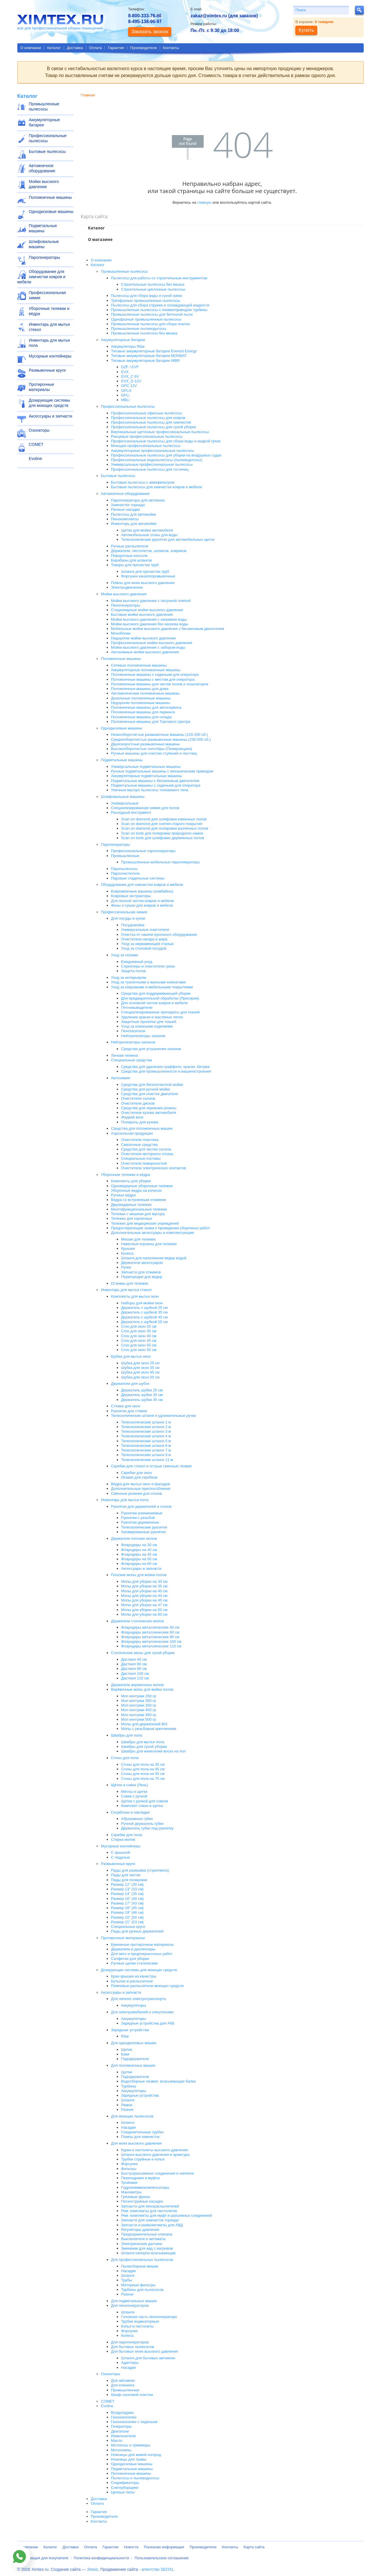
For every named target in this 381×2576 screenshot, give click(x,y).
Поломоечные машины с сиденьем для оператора (155, 674)
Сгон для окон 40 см (138, 1336)
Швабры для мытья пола (142, 1742)
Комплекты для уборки (131, 1181)
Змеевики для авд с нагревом (147, 2248)
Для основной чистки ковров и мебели (154, 1003)
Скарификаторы (125, 2482)
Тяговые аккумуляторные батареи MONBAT (149, 355)
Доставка (75, 48)
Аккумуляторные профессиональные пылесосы (152, 450)
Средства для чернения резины (149, 1108)
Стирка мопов (123, 1839)
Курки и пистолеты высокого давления (154, 2150)
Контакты (171, 48)
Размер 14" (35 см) (127, 1894)
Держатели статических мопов (137, 1621)
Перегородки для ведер (141, 1277)
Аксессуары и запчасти (50, 416)
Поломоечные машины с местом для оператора (153, 679)
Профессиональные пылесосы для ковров (148, 418)
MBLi (125, 400)
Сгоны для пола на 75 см (143, 1778)
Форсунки (129, 2164)
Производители (143, 48)
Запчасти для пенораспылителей (150, 2206)
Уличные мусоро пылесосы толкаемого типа (149, 790)
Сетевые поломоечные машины (139, 665)
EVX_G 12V (131, 381)
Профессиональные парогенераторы (143, 851)
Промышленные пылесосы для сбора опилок (150, 324)
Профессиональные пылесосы (48, 138)
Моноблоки (120, 633)
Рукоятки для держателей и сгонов (141, 1506)
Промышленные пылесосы (44, 106)
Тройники (129, 2182)
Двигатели (120, 2431)
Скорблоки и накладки (130, 1812)
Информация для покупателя (42, 2558)
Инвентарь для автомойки (133, 523)
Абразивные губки (137, 1819)
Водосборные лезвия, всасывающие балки (158, 2081)
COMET (36, 444)
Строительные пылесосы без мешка (153, 284)
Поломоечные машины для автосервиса (146, 707)
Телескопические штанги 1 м (146, 1422)
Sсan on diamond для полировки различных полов (164, 828)
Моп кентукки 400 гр (138, 1710)
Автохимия (120, 1078)
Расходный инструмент (131, 812)
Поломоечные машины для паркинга (143, 712)
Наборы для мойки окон (142, 1303)
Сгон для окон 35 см (138, 1331)
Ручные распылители (129, 546)
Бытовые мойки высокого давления (142, 614)
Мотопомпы (121, 2450)
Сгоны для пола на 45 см (143, 1769)
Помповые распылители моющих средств (147, 1986)
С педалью (120, 1857)
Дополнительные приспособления (140, 1488)
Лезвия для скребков (139, 1477)
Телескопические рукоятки (144, 1527)
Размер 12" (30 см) (127, 1884)
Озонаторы (39, 430)
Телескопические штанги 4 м (146, 1436)
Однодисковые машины (51, 211)
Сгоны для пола (125, 1758)
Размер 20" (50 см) (127, 1917)
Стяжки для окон (125, 1406)
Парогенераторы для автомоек (138, 500)
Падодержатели (135, 2059)
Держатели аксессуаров (142, 1262)
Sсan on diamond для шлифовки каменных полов (164, 819)
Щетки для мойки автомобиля (147, 530)
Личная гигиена (124, 1055)
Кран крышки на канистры (133, 1976)
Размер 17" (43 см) (127, 1903)
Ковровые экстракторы (131, 896)
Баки (125, 2054)
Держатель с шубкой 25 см (144, 1307)
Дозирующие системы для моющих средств (49, 403)
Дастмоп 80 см (134, 1668)
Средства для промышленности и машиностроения (166, 1071)
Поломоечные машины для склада (141, 717)
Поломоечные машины (50, 197)
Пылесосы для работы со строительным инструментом (159, 278)
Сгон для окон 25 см (138, 1326)
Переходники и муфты (140, 2178)
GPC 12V (129, 385)
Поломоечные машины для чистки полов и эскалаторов (159, 684)
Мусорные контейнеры (50, 356)
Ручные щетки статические (134, 1963)
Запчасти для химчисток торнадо (150, 2220)
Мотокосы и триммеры (130, 2445)
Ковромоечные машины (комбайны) (142, 891)
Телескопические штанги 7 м (146, 1450)
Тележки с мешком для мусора (138, 1214)
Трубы (126, 2280)
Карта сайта (254, 2547)
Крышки (128, 1248)
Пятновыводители (137, 1007)
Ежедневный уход (136, 961)
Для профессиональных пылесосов (142, 2259)
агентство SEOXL (157, 2569)
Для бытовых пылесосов (132, 2347)
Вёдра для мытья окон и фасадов (140, 1484)
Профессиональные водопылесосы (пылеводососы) (156, 460)
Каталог (54, 48)
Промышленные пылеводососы (138, 328)
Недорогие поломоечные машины (140, 703)
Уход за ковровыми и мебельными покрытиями (152, 987)
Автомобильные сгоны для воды (149, 535)
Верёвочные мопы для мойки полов (142, 1689)
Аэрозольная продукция (132, 1133)
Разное (127, 2109)
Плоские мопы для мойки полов (138, 1575)
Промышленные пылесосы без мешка (144, 333)
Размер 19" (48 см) (127, 1912)
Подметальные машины (43, 228)
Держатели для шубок (130, 1383)
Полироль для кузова (139, 1122)
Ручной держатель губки (142, 1823)
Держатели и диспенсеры (133, 1949)
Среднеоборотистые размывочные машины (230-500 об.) (161, 739)
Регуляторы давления (140, 2229)
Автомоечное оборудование (42, 168)
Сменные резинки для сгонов (136, 1493)
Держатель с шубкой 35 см (144, 1312)
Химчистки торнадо (128, 505)
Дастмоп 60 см (134, 1664)
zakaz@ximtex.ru (208, 15)
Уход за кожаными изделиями (147, 1026)
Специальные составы (141, 1158)
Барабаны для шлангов (131, 560)
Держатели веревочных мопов (137, 1685)
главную (204, 202)
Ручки (126, 1267)
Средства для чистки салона (146, 1149)
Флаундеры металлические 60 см (150, 1632)
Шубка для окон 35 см (140, 1367)
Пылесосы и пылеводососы (135, 2478)
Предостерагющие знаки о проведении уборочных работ (160, 1228)
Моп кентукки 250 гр (138, 1696)
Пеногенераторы (125, 605)
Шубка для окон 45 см (140, 1372)
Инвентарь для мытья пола (49, 343)
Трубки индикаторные (140, 2321)
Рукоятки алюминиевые (142, 1513)
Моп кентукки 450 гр (138, 1715)
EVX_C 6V (130, 376)
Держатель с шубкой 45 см (144, 1317)
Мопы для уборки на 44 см (144, 1595)
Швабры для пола (126, 1735)
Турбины (128, 2086)
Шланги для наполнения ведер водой (153, 1258)
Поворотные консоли (129, 555)
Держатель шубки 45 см (142, 1400)
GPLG (126, 390)
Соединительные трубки (142, 2132)
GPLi (125, 395)
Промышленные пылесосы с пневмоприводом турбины (159, 310)
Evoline (35, 458)
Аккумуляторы (133, 2005)
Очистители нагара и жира (144, 939)
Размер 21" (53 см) (127, 1922)
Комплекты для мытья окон (135, 1296)
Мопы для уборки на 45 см (144, 1600)
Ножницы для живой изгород (136, 2454)
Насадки (128, 2127)
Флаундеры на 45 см (139, 1554)
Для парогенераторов (130, 2342)
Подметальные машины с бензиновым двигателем (155, 781)
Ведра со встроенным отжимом (138, 1200)
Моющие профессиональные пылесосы (146, 446)
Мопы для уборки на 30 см (144, 1581)
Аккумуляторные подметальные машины (146, 776)
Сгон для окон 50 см (138, 1345)
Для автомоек (123, 2380)
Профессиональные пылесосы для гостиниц (150, 469)
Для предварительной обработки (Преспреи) (160, 998)
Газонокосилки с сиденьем (134, 2422)
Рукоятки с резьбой (138, 1518)
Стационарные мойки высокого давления (147, 610)
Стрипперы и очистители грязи (148, 966)
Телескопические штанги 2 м (146, 1427)
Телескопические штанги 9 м (146, 1455)
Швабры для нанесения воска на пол (153, 1751)
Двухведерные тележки (131, 1204)
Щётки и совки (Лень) (129, 1785)
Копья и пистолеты (137, 2326)
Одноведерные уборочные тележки (142, 1186)
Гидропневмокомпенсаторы (145, 2187)
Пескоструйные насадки (142, 2201)
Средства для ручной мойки (145, 1089)
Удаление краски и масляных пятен (152, 1017)
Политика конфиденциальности (101, 2558)
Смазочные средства (139, 1144)
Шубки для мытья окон (131, 1356)
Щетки (126, 2049)
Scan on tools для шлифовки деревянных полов (162, 838)
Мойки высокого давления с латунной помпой (151, 600)
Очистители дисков (138, 1103)
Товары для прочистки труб (135, 565)
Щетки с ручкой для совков (144, 1801)
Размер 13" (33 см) (127, 1889)
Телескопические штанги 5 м (146, 1441)
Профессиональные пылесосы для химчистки (151, 422)
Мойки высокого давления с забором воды (148, 647)
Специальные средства (131, 1060)
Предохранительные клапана (146, 2234)
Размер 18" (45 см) (127, 1908)
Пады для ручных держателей (137, 1931)
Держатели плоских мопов (134, 1538)
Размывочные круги (47, 370)
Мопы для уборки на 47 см (144, 1605)
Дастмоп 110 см (135, 1678)
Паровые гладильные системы (138, 878)
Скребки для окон (136, 1473)
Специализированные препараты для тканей (160, 1012)
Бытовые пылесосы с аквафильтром (142, 482)
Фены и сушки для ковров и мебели (142, 905)
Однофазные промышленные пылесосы (146, 319)
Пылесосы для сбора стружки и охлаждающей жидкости (160, 305)
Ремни (126, 2105)
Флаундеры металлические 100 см (151, 1641)
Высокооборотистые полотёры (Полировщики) (151, 749)
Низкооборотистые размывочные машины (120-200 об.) (159, 734)
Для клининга (122, 2385)
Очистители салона (138, 1098)
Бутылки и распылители (132, 1981)
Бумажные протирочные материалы (142, 1944)
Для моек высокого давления (136, 2143)
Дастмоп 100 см (135, 1673)
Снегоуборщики (124, 2487)
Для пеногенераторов (130, 2305)
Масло (117, 2440)
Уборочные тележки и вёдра (49, 311)
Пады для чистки (125, 1875)
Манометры (131, 2192)
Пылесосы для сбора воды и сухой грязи (146, 295)
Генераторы (121, 2426)
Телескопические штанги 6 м (146, 1445)
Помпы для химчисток (140, 2136)
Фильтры (128, 2169)
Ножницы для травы (129, 2459)
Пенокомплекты (125, 519)
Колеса (127, 1253)
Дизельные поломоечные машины (141, 698)
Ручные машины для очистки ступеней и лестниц (154, 753)
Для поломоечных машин (133, 2065)
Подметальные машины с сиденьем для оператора (155, 785)
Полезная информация (164, 2547)
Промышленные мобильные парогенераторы (160, 862)
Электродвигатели (127, 587)
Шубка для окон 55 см (140, 1377)
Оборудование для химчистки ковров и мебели (41, 276)
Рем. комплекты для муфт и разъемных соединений (166, 2215)
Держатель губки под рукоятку (147, 1828)
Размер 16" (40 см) (127, 1898)
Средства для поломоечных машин (141, 1128)
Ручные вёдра (123, 1195)
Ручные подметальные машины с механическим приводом (162, 771)
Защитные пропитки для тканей (148, 1021)
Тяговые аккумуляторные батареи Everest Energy (154, 351)
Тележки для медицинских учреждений (145, 1223)
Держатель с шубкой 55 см (144, 1322)
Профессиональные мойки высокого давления (151, 643)
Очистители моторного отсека (147, 1154)
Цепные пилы (123, 2492)
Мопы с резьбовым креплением (148, 1728)
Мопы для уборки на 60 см (144, 1614)
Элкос (92, 2569)
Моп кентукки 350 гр (138, 1705)
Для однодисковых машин (134, 2043)
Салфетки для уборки (130, 1958)
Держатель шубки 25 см (142, 1390)
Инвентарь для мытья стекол (49, 327)
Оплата (95, 48)
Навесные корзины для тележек (149, 1244)
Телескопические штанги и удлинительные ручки (153, 1415)
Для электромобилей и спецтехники (142, 2012)
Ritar (125, 2036)
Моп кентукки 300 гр (138, 1700)
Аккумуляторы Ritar (128, 346)
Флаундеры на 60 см (139, 1563)
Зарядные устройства (130, 2030)
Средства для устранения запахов (151, 1049)
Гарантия (116, 48)
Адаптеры (129, 2362)
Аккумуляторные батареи (44, 122)
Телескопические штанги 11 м (147, 1460)
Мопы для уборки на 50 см (144, 1610)
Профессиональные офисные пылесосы (146, 413)
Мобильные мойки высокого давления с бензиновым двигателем (167, 628)
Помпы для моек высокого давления (142, 583)
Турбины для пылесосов (142, 2289)
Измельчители (123, 2436)
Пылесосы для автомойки (133, 514)
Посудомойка (132, 925)
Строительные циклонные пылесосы (153, 289)
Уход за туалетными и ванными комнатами (148, 982)
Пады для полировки (129, 1880)
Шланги (127, 2100)
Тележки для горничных (131, 1218)
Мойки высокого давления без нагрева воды (149, 624)
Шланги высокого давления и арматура (155, 2154)
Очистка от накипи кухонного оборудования (159, 934)
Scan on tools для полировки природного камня (162, 833)
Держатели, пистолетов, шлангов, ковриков (148, 551)
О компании (30, 48)
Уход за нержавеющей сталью (147, 944)
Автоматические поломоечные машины (145, 693)
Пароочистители (125, 873)
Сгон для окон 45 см (138, 1340)
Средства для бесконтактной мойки (152, 1084)
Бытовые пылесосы (47, 151)
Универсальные (124, 803)
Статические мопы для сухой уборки (143, 1653)
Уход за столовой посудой (143, 948)
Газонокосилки (123, 2417)
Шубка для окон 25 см (140, 1363)
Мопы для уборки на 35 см (144, 1586)
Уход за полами (124, 955)
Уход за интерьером (128, 977)
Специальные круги (128, 1926)
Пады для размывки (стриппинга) (140, 1870)
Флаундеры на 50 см (139, 1559)
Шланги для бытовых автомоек (148, 2358)
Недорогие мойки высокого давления (143, 638)
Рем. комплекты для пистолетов (149, 2211)
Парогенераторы (44, 257)
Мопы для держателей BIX (144, 1724)
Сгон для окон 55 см (138, 1350)
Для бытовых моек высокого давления (144, 2351)
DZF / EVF (130, 367)
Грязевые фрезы (135, 2197)
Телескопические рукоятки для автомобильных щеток (168, 539)
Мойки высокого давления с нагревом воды (149, 619)
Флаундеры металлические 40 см (150, 1627)
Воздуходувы (122, 2412)
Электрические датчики (141, 2244)
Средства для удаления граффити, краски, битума (165, 1067)
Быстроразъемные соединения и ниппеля (157, 2173)
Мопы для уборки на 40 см (144, 1591)
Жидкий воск (132, 1117)
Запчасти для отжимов (141, 1272)
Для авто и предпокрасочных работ (141, 1954)
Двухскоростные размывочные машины (145, 744)
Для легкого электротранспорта (138, 1999)
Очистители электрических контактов (153, 1168)
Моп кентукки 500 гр (138, 1719)
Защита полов (133, 971)
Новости (131, 2547)
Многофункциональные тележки (139, 1209)
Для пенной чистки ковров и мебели (142, 901)
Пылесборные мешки (139, 2266)
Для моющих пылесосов (132, 2116)
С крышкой (120, 1852)
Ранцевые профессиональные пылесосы (147, 436)
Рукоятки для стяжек (129, 1411)
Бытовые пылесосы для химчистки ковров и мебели (156, 487)
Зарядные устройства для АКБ (147, 2023)
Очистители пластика (140, 1140)
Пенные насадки (125, 509)
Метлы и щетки (134, 1791)
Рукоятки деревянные (140, 1522)
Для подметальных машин (134, 2301)
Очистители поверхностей (144, 1163)
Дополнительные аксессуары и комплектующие (152, 1232)
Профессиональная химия (47, 295)
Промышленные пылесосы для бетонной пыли (152, 314)
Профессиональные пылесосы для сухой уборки (153, 427)
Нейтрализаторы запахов (143, 1036)
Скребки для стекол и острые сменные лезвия (151, 1466)
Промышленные (125, 856)
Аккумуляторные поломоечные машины (146, 670)
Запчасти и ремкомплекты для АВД (152, 2225)
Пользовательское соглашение (161, 2558)
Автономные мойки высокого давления (145, 652)
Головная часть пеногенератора (149, 2317)
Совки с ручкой (134, 1796)
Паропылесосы (124, 869)
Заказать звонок (149, 31)
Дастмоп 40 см (134, 1659)
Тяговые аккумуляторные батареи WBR (145, 360)
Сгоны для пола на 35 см (143, 1764)
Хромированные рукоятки (143, 1532)
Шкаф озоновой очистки (132, 2394)
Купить (306, 30)
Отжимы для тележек (129, 1283)
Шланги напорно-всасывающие (148, 2253)
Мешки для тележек (138, 1239)
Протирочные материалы (41, 387)
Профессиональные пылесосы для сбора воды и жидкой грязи (166, 441)
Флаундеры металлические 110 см (151, 1646)
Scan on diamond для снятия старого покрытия (161, 824)
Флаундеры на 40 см (139, 1550)
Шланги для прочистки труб (145, 571)
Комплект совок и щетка (142, 1806)
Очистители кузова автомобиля (148, 1112)
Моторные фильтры (138, 2285)
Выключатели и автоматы (143, 2239)
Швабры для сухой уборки (144, 1746)
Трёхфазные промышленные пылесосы (145, 300)
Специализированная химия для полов (145, 808)
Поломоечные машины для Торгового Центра (150, 721)
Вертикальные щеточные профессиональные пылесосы (160, 432)
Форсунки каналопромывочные (148, 576)
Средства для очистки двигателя (149, 1094)
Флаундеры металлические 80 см (150, 1637)
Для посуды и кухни (128, 918)
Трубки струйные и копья (142, 2159)
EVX (125, 372)
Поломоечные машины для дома (139, 688)
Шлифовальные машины (44, 244)
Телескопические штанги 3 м (146, 1431)
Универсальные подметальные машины (146, 766)
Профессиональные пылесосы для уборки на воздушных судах (166, 455)
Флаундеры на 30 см (139, 1545)
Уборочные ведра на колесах (136, 1190)
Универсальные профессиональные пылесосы (152, 464)
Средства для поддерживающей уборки (156, 993)
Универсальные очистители (145, 929)
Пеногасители (133, 1031)
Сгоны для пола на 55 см (143, 1773)
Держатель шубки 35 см (142, 1395)
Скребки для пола (126, 1835)
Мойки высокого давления (44, 184)
